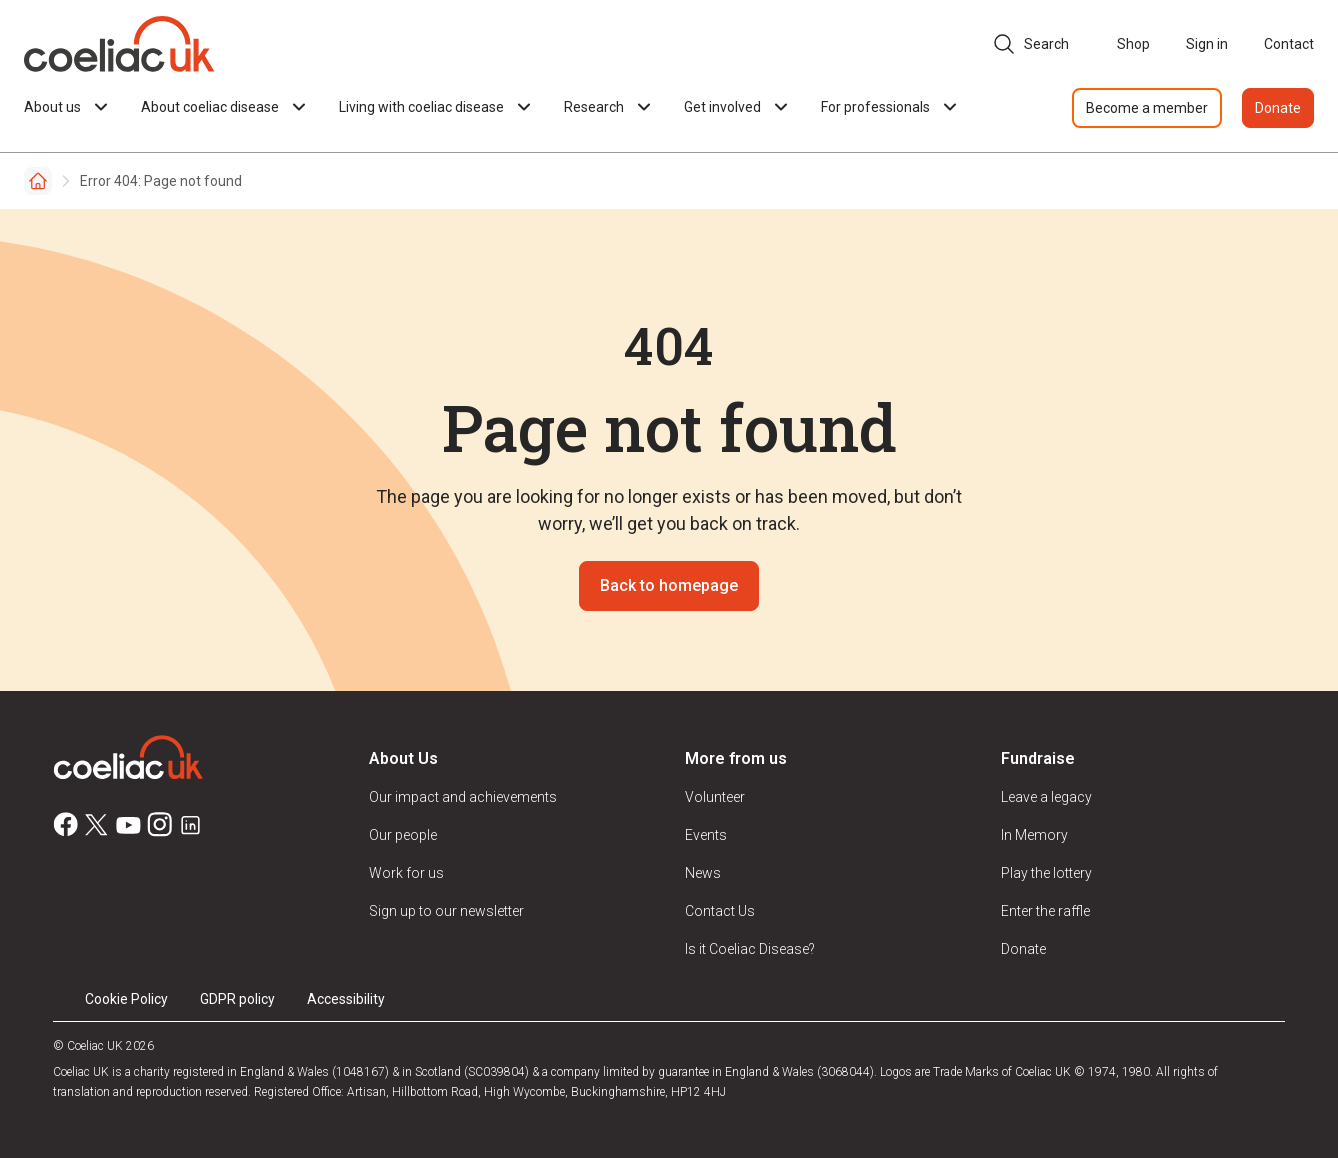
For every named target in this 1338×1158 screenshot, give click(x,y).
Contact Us (720, 911)
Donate (1278, 108)
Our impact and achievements (463, 797)
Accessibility (346, 999)
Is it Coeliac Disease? (750, 949)
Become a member (1147, 108)
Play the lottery (1046, 873)
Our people (403, 835)
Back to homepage (669, 585)
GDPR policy (237, 999)
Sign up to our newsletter (446, 911)
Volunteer (715, 797)
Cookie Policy (126, 999)
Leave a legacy (1046, 797)
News (703, 873)
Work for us (406, 873)
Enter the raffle (1045, 911)
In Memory (1034, 835)
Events (706, 835)
